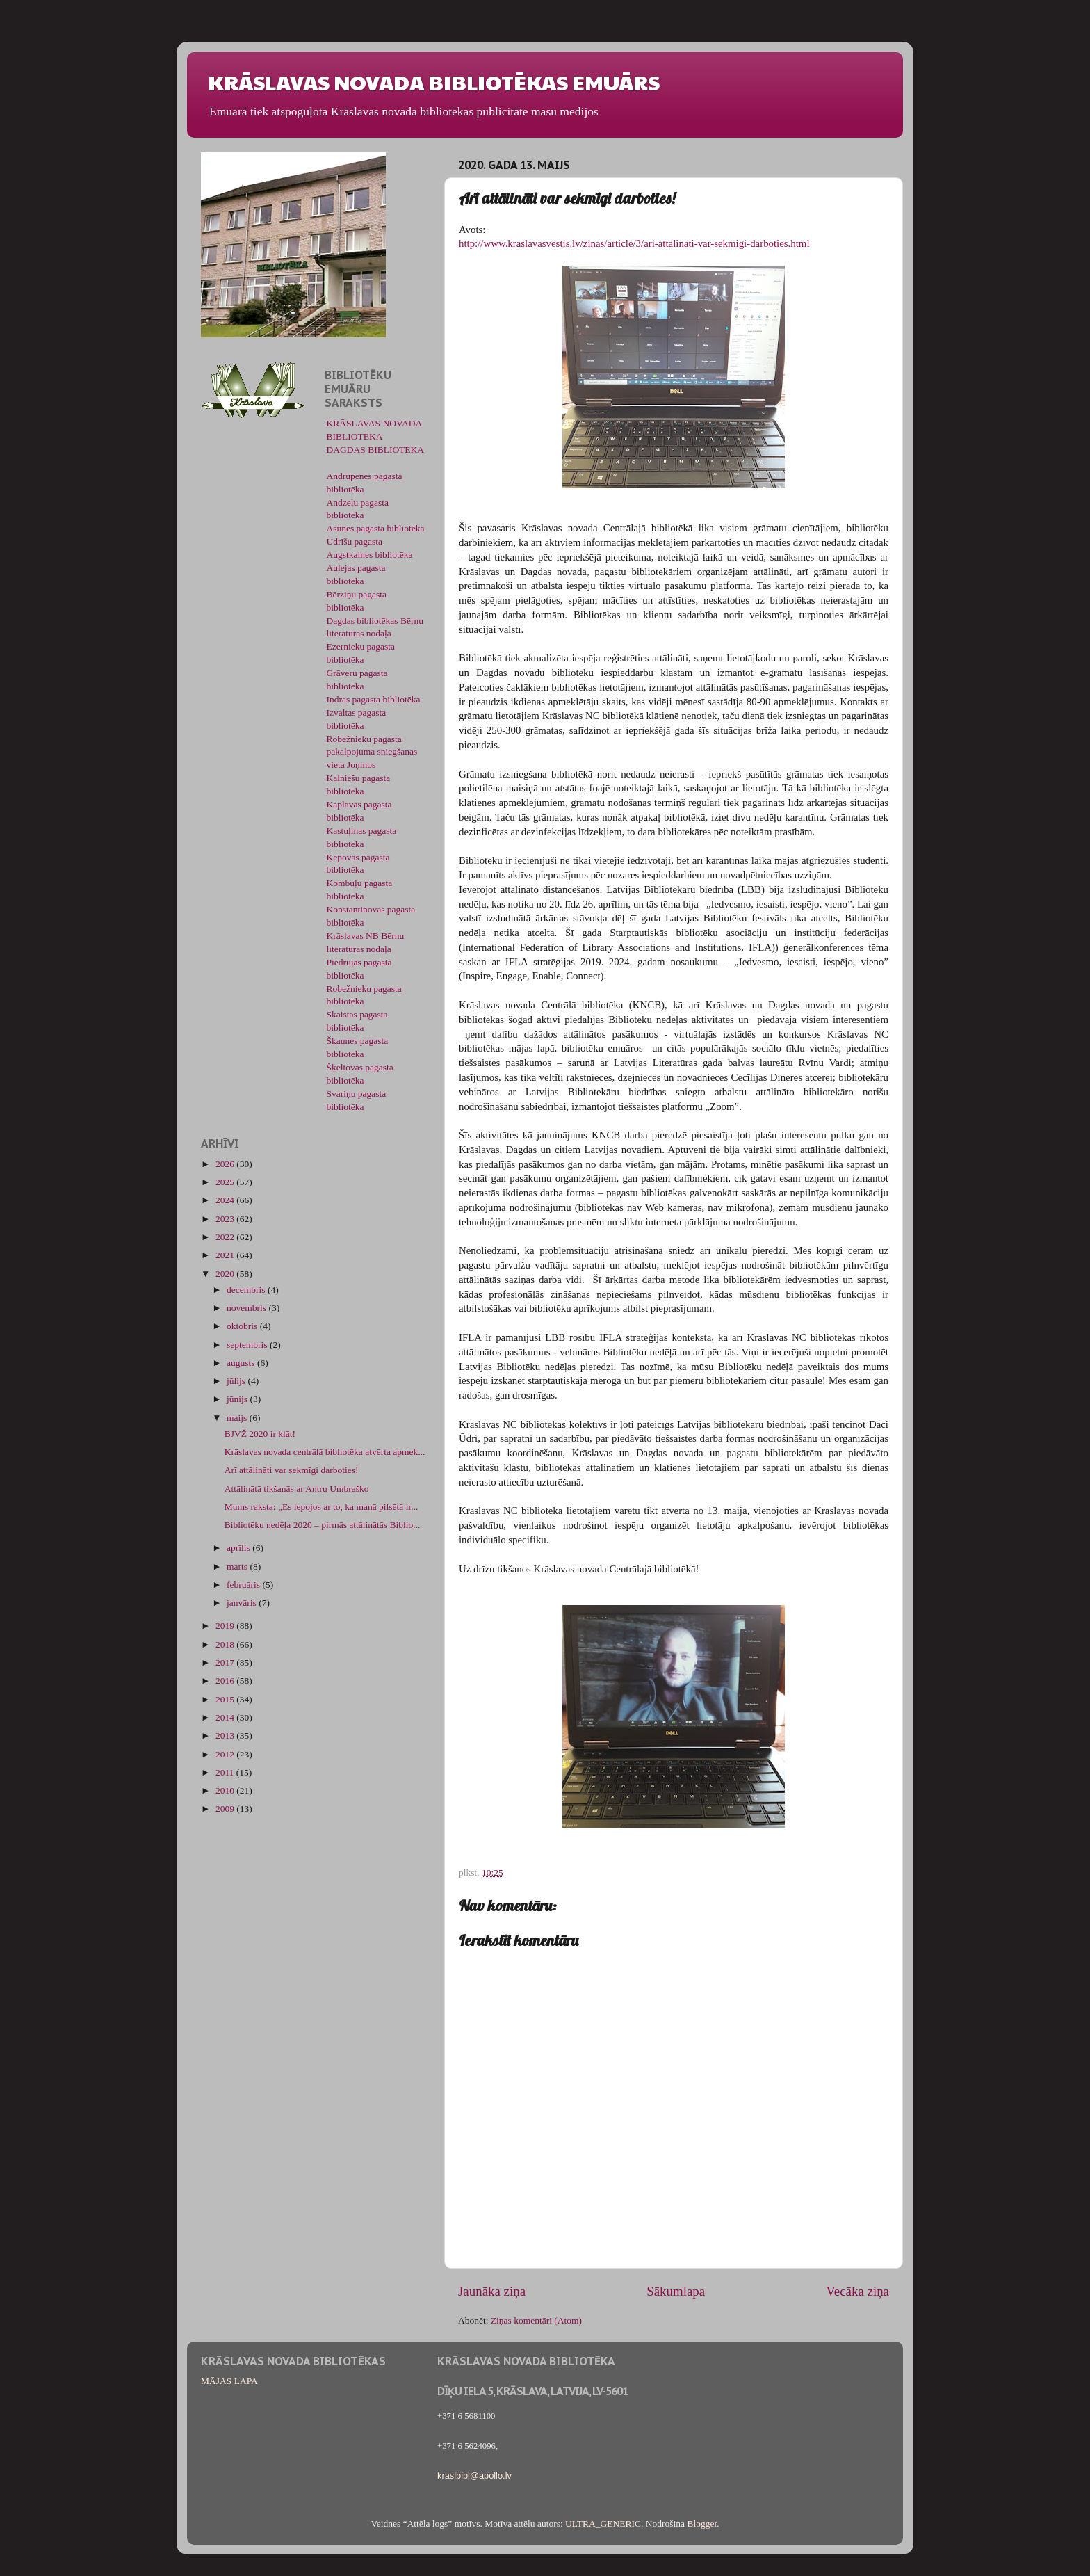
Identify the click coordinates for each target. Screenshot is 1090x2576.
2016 (225, 1680)
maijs (238, 1417)
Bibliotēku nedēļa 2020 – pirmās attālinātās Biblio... (323, 1525)
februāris (244, 1584)
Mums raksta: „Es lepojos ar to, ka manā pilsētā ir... (321, 1507)
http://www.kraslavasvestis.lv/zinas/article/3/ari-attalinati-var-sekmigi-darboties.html (634, 243)
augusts (242, 1363)
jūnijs (238, 1399)
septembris (248, 1344)
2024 (225, 1200)
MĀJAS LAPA (229, 2381)
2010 (225, 1790)
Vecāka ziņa (857, 2291)
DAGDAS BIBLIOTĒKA (376, 449)
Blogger (702, 2523)
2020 (225, 1274)
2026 (225, 1164)
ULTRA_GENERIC (603, 2523)
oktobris (243, 1326)
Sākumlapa (675, 2291)
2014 (225, 1717)
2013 (225, 1735)
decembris (247, 1290)
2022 (225, 1237)
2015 (225, 1699)
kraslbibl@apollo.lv (474, 2475)
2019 (225, 1625)
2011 (225, 1772)
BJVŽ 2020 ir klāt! (260, 1433)
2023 (225, 1219)
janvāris (243, 1602)
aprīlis (239, 1548)
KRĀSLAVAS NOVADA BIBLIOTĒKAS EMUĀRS (434, 81)
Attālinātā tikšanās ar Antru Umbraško (297, 1488)
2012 (225, 1754)
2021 (225, 1255)
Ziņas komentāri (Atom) (536, 2320)
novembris (247, 1308)
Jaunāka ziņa (492, 2291)
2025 (225, 1182)
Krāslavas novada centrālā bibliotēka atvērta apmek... (325, 1452)
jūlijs (237, 1381)
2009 (225, 1808)
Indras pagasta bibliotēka (374, 699)
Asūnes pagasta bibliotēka (376, 528)
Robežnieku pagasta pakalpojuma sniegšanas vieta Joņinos (372, 752)
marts (238, 1566)
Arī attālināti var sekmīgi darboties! (292, 1470)
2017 (225, 1662)
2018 (225, 1644)
